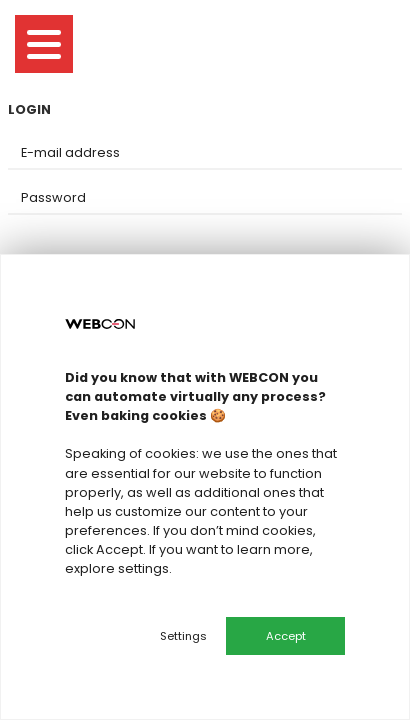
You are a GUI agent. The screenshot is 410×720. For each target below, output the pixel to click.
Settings (183, 636)
